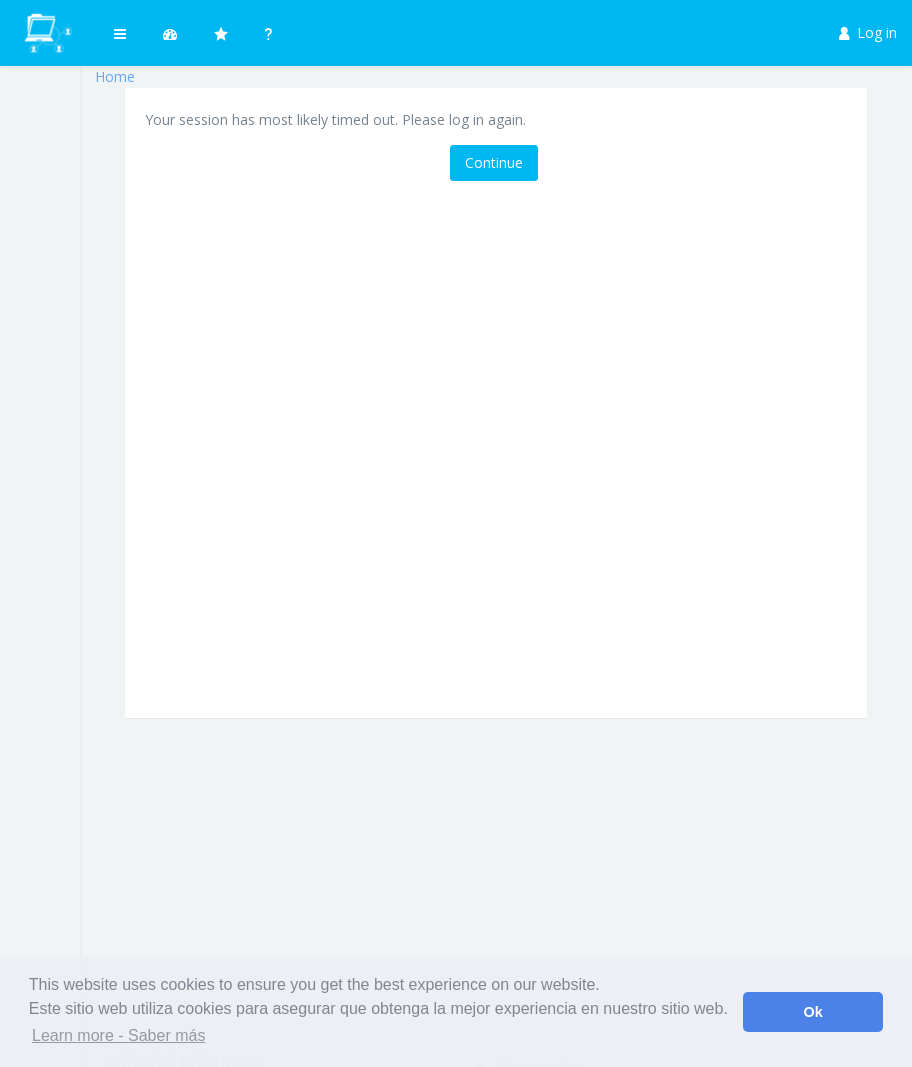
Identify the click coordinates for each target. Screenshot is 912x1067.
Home (115, 76)
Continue (494, 162)
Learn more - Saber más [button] (118, 1035)
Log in (868, 32)
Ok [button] (813, 1012)
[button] (119, 33)
